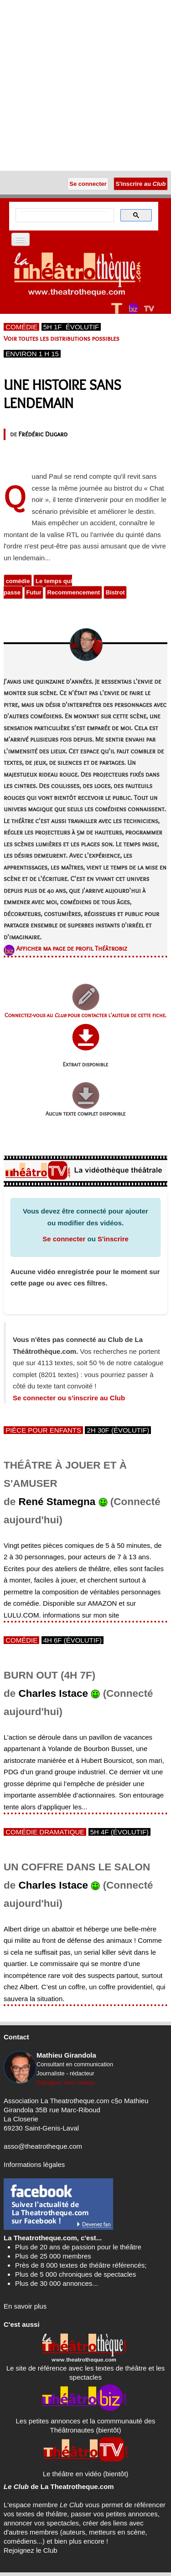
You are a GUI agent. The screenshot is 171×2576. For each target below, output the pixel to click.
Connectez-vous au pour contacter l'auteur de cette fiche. (85, 1015)
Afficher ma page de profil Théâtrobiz (71, 948)
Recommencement (73, 592)
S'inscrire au (140, 183)
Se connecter (63, 1239)
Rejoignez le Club (30, 2550)
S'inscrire (113, 1239)
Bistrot (115, 592)
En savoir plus (25, 2306)
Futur (33, 592)
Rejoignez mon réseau (65, 2082)
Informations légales (34, 2164)
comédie (18, 581)
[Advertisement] (85, 85)
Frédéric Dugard (42, 434)
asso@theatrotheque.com (43, 2146)
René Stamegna (57, 1501)
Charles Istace (53, 1693)
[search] (64, 215)
